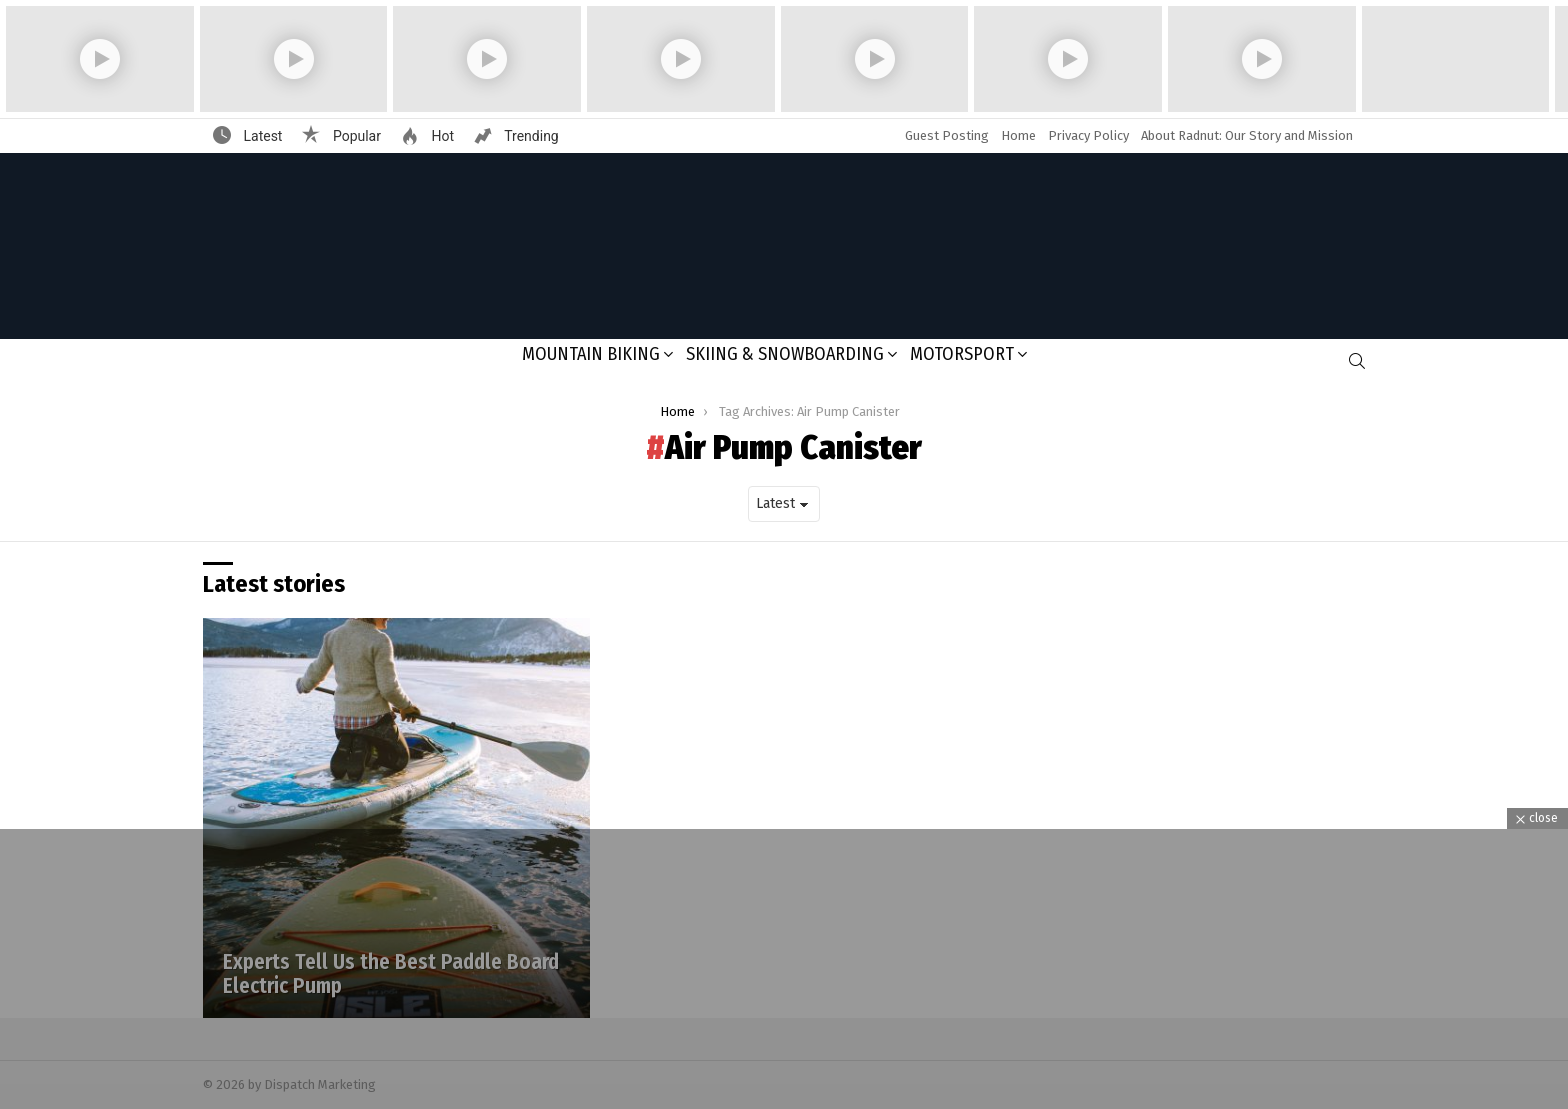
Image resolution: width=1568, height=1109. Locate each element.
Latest (261, 136)
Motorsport (962, 354)
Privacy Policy (1088, 135)
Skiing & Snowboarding (785, 354)
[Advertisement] (784, 969)
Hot (441, 136)
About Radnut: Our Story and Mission (1247, 135)
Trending (530, 136)
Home (1018, 135)
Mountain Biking (591, 354)
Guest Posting (947, 135)
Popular (355, 136)
